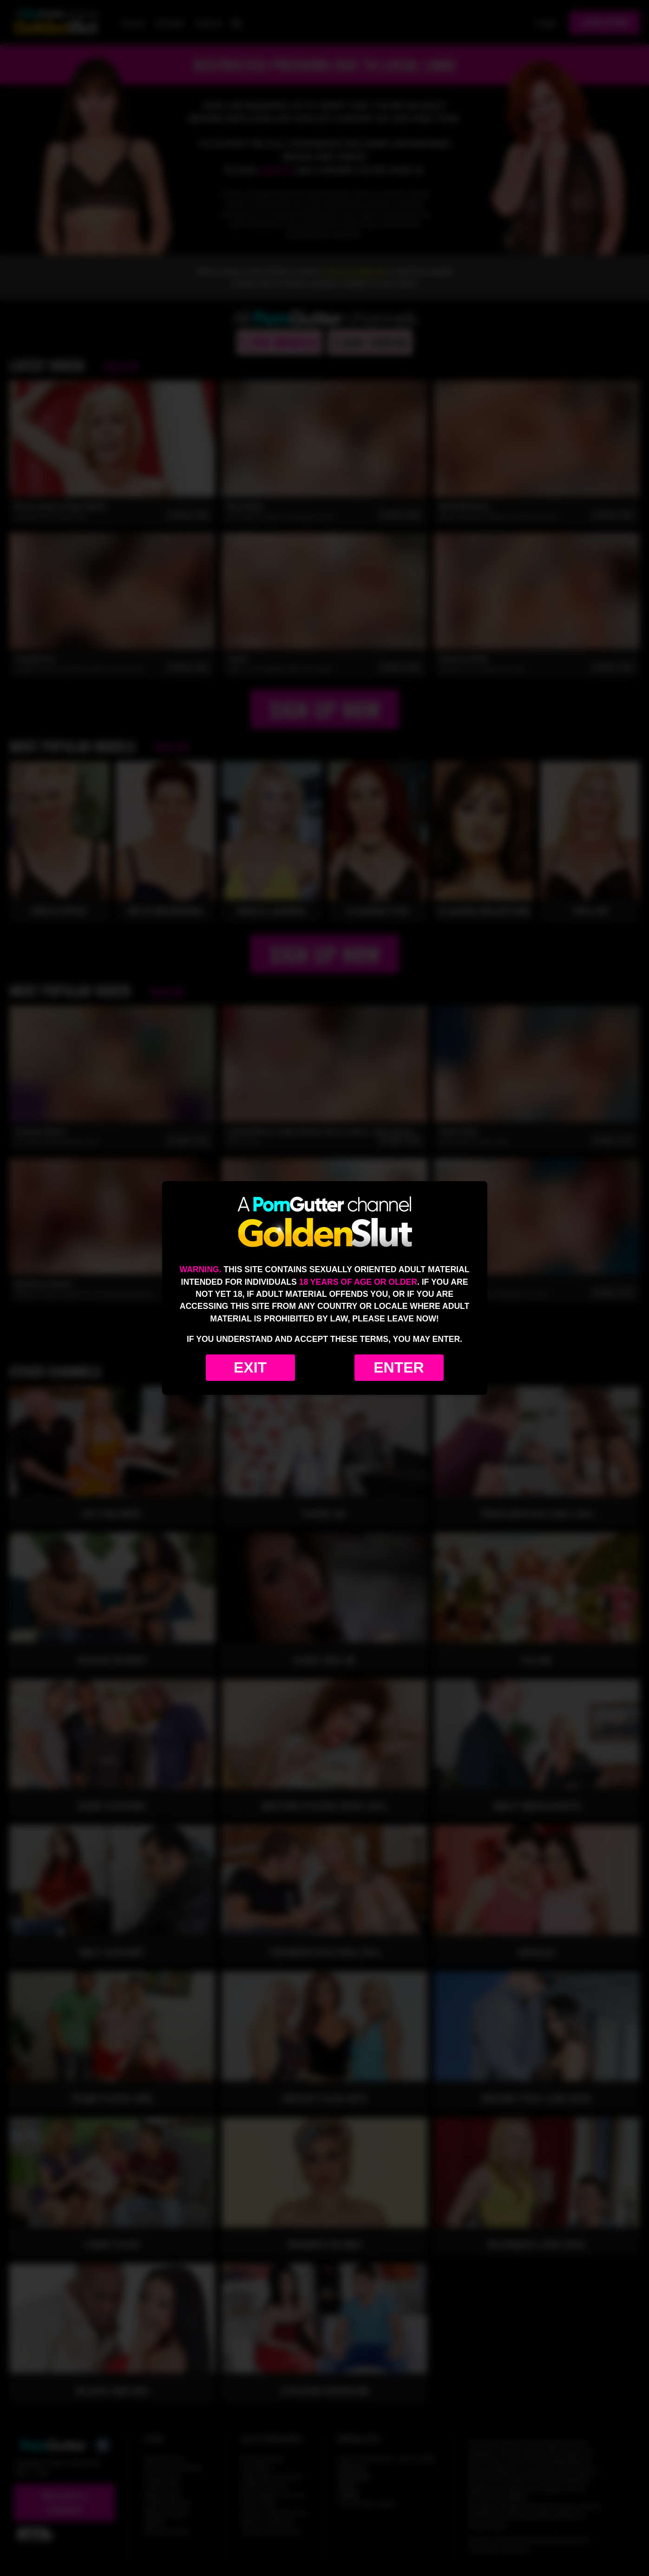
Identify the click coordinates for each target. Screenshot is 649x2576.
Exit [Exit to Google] (250, 1367)
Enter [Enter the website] (399, 1367)
